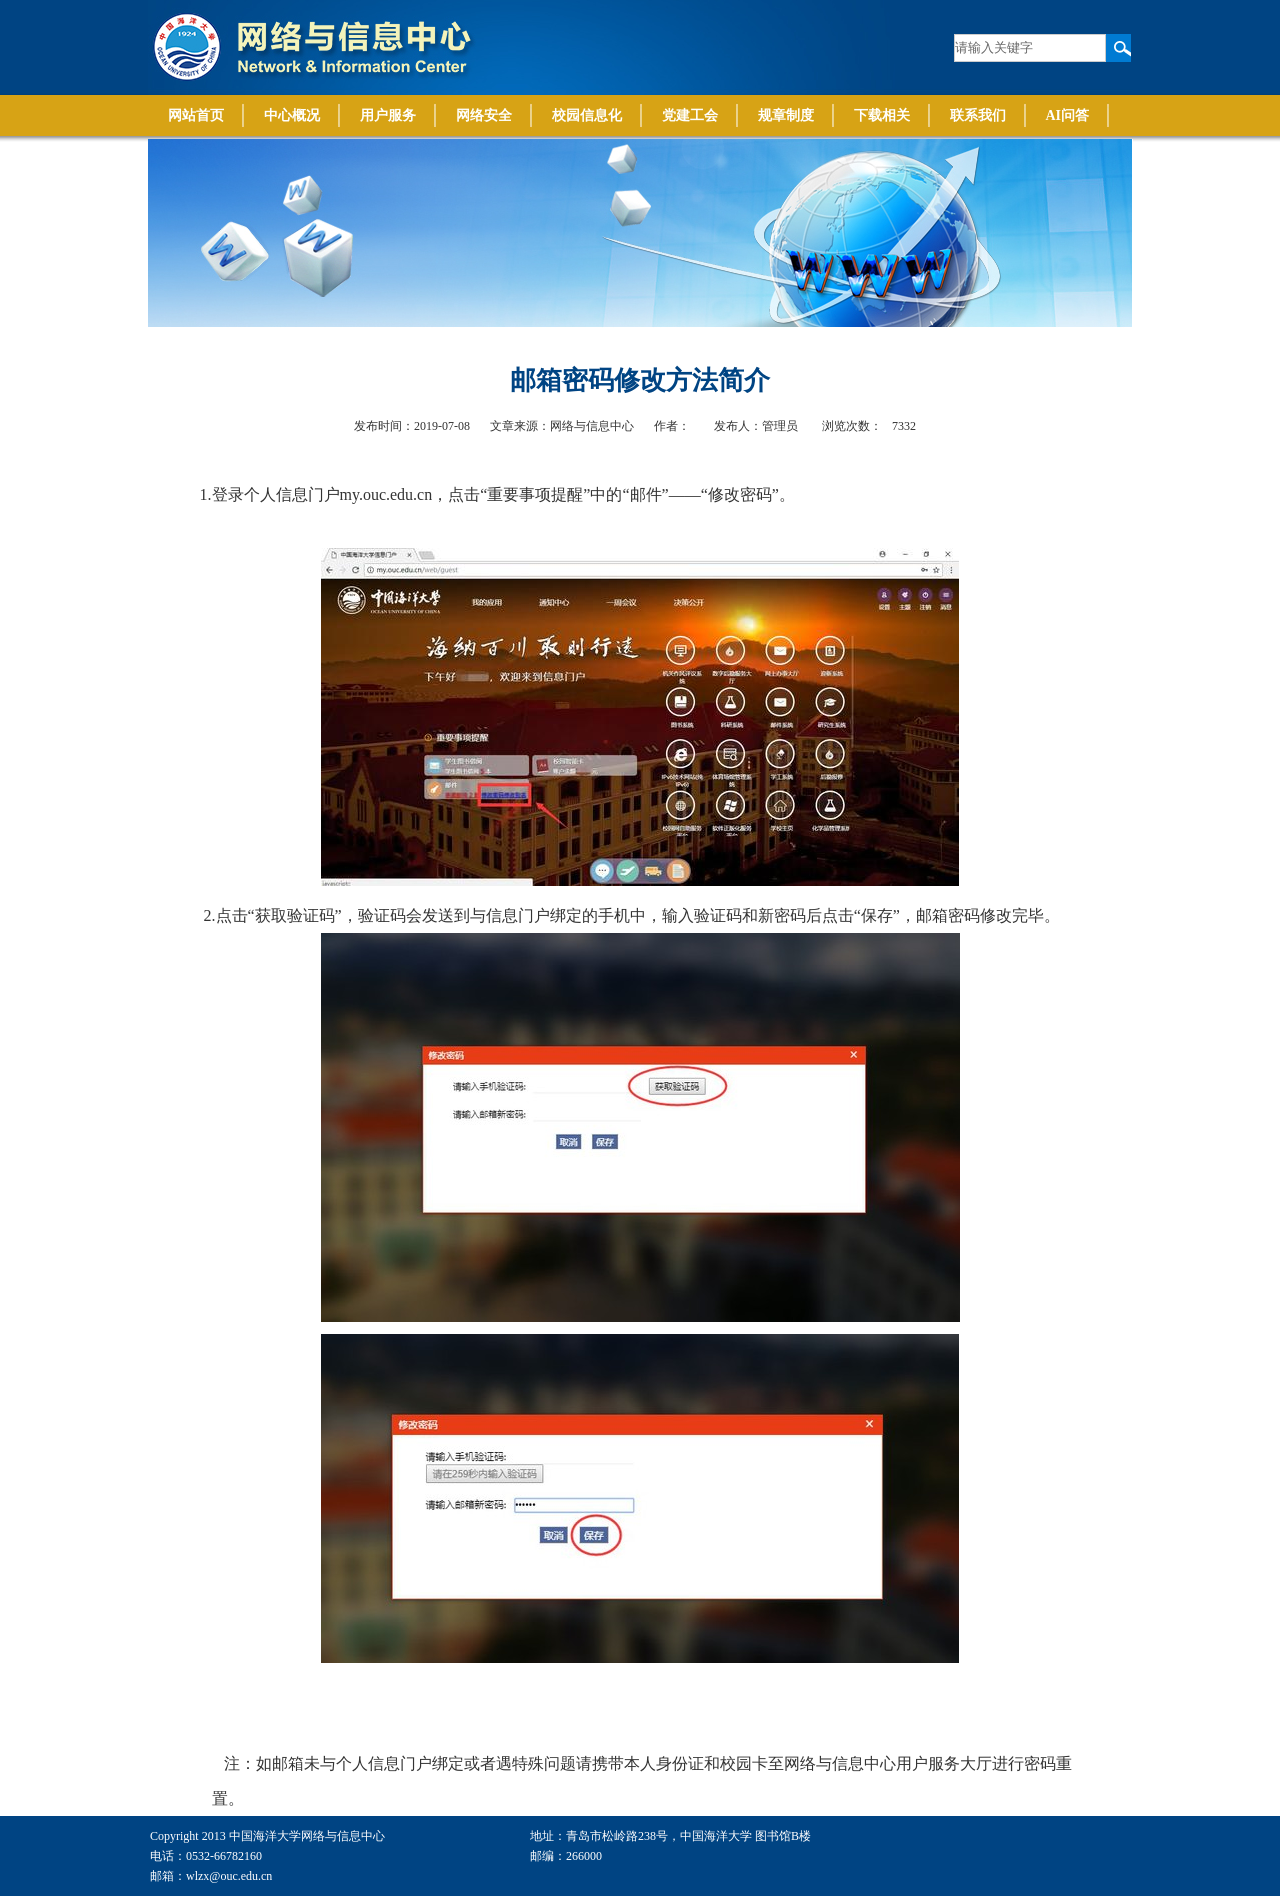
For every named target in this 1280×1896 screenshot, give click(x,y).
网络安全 (484, 115)
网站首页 (196, 115)
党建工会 (690, 115)
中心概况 (292, 115)
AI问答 (1068, 115)
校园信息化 (587, 115)
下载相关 (882, 115)
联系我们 (978, 115)
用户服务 (388, 115)
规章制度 (786, 115)
